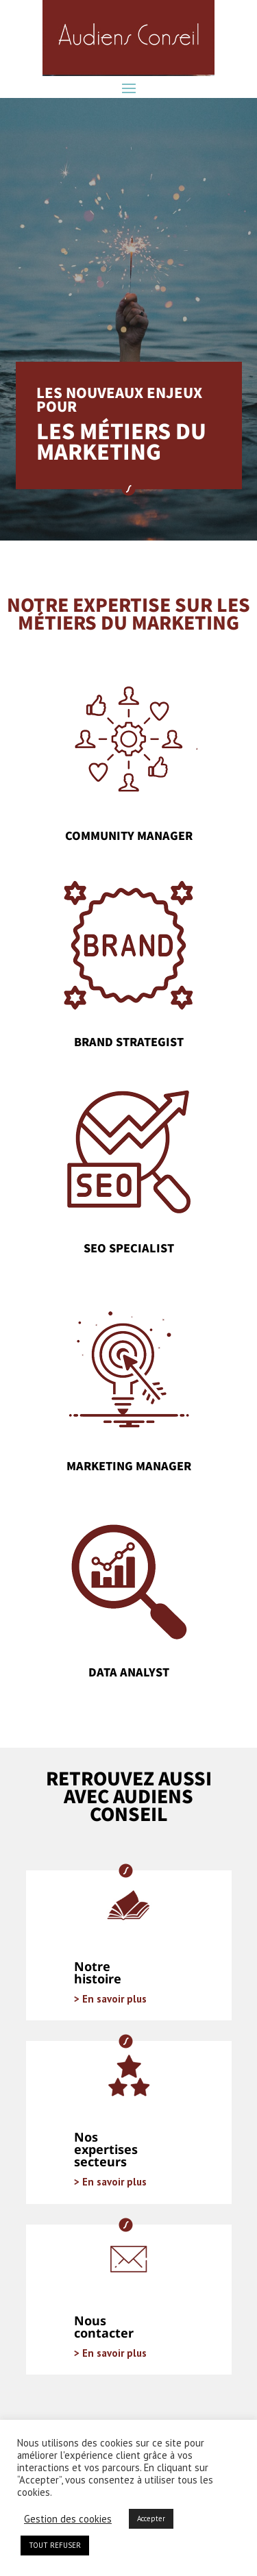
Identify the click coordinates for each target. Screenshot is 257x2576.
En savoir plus (113, 1998)
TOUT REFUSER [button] (55, 2545)
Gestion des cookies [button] (68, 2519)
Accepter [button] (151, 2518)
